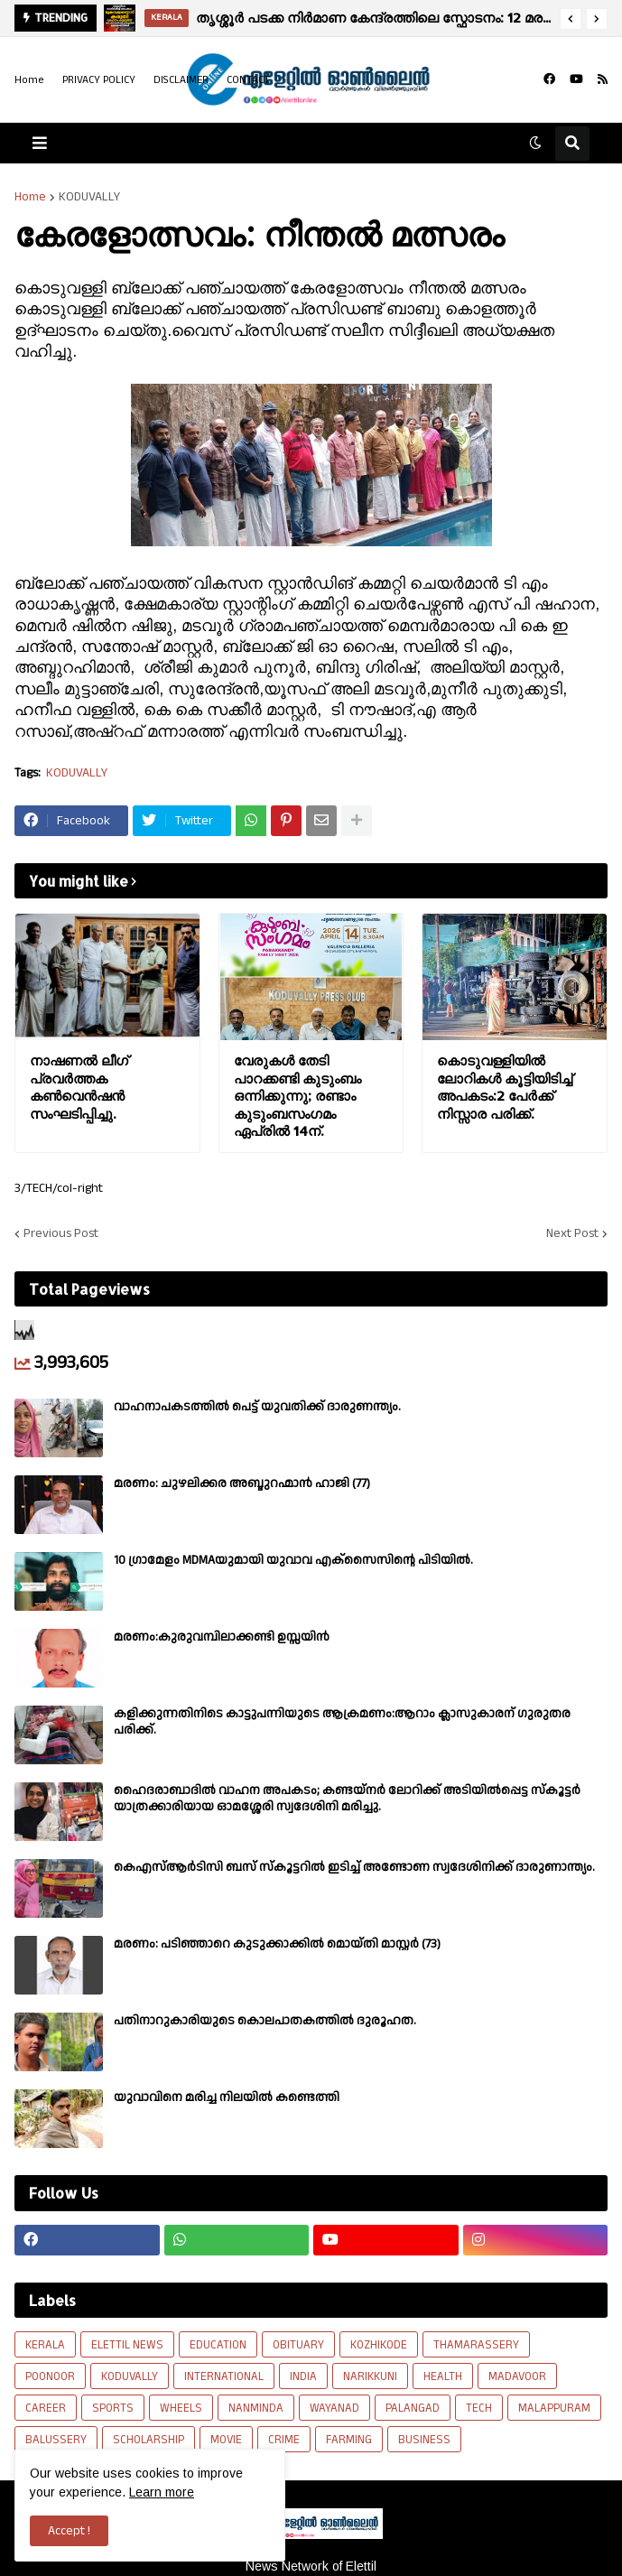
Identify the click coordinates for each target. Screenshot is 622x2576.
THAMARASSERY (476, 2345)
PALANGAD (412, 2408)
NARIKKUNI (370, 2376)
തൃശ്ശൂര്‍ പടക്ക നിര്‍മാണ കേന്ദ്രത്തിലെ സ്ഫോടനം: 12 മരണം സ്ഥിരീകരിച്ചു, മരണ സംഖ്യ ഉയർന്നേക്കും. (373, 17)
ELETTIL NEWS (127, 2345)
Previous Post (60, 1233)
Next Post (572, 1233)
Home (29, 80)
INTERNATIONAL (224, 2376)
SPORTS (113, 2408)
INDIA (303, 2376)
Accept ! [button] (69, 2531)
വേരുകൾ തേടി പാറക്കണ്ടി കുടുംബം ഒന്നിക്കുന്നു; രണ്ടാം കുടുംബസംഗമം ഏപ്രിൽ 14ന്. (297, 1095)
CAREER (45, 2408)
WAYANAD (334, 2408)
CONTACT (248, 80)
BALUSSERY (56, 2440)
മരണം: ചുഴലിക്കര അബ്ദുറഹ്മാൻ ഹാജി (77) (242, 1483)
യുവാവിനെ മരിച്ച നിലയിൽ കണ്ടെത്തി (226, 2097)
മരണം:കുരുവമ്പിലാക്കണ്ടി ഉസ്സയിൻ (222, 1637)
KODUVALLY (89, 197)
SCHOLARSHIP (148, 2440)
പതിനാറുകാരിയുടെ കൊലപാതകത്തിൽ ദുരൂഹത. (265, 2021)
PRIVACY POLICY (98, 80)
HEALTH (442, 2376)
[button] (570, 19)
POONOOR (50, 2376)
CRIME (284, 2440)
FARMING (349, 2440)
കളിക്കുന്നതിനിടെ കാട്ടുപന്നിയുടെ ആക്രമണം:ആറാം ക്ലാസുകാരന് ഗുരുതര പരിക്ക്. (342, 1722)
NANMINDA (255, 2408)
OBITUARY (298, 2345)
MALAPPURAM (554, 2408)
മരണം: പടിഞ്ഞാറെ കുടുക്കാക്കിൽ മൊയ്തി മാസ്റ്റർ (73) (277, 1944)
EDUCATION (218, 2345)
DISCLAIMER (181, 80)
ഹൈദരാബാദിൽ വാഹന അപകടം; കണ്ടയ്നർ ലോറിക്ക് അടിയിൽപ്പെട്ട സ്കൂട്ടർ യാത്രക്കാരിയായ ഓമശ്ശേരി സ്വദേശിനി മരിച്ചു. (347, 1798)
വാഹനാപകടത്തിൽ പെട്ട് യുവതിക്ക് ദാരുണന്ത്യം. (257, 1407)
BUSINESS (424, 2440)
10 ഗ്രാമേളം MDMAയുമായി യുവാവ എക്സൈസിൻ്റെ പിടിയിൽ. (293, 1560)
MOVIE (226, 2440)
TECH (479, 2408)
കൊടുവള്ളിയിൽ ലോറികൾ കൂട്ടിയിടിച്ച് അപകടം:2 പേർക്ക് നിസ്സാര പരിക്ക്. (504, 1087)
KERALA (45, 2345)
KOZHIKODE (378, 2345)
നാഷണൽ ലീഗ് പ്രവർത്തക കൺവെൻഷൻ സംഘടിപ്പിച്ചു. (79, 1087)
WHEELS (181, 2408)
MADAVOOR (517, 2376)
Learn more (161, 2492)
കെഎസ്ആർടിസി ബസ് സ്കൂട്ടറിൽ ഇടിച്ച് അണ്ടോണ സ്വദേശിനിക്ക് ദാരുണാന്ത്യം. (354, 1867)
